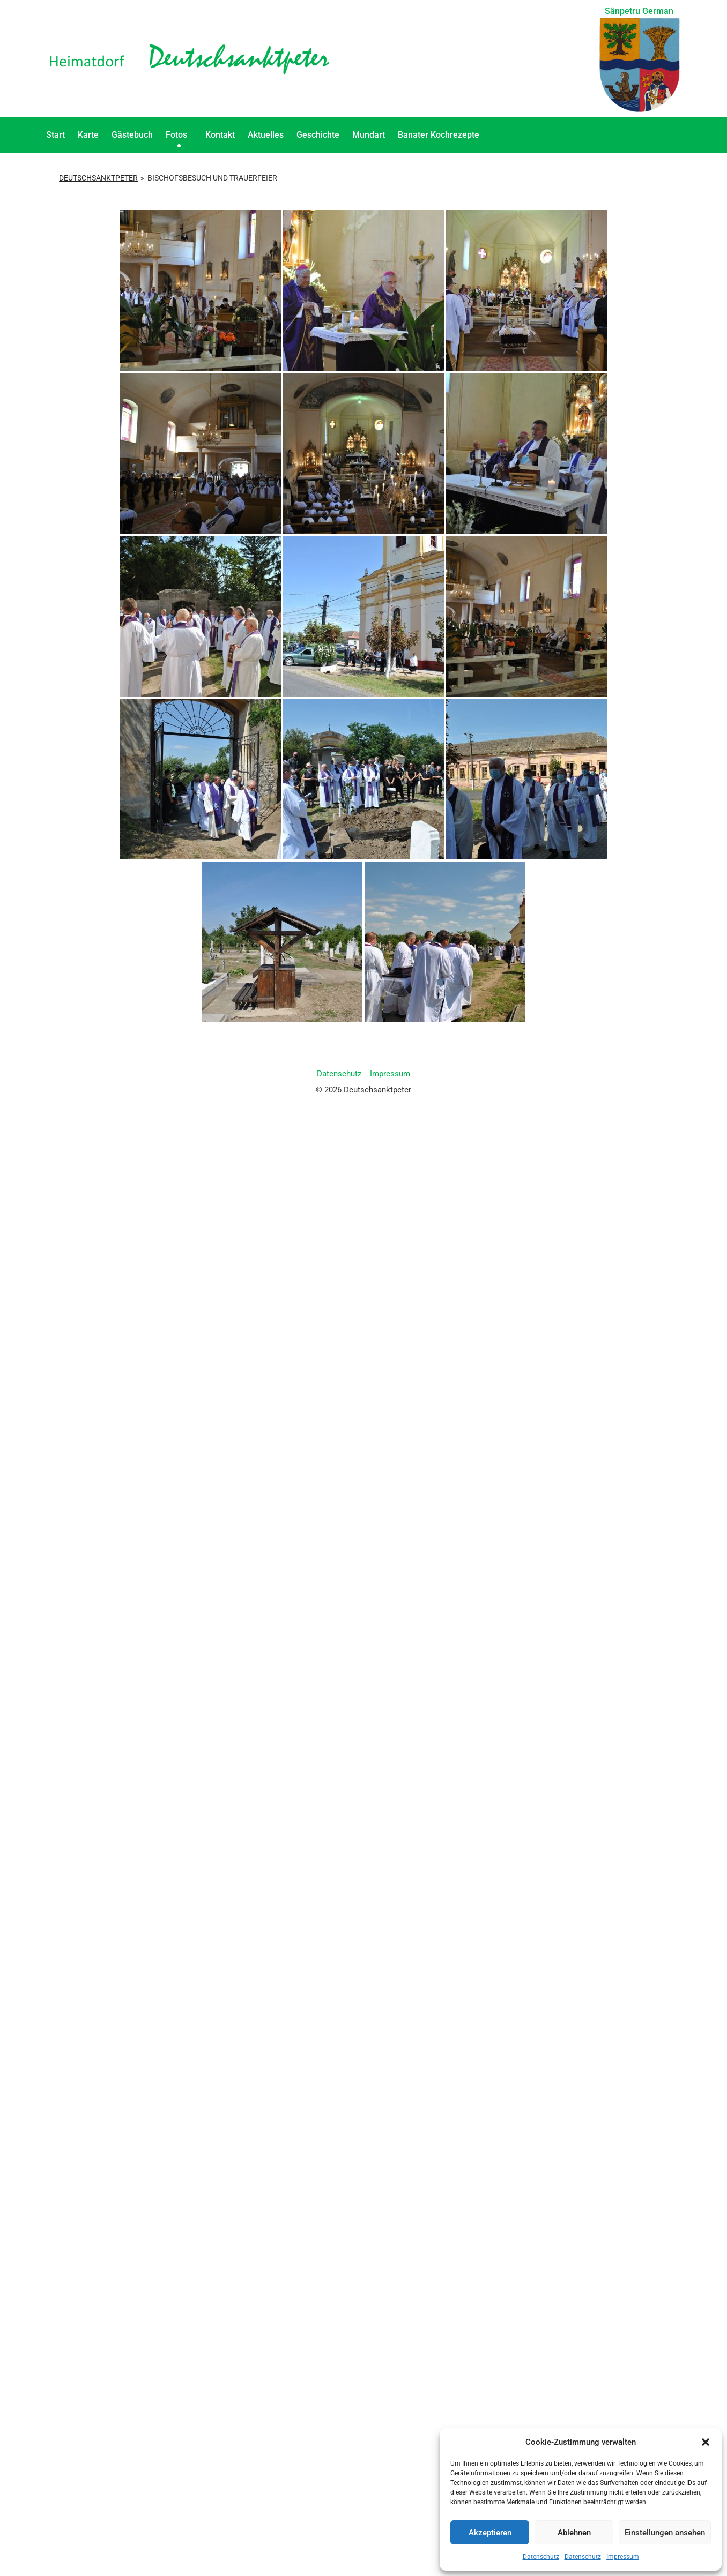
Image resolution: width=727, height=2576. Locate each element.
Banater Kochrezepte (441, 135)
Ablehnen (574, 2532)
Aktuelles (266, 135)
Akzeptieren (490, 2532)
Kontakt (220, 135)
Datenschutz (541, 2556)
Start (55, 135)
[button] (705, 2442)
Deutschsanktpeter (98, 178)
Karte (88, 135)
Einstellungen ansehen (665, 2532)
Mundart (368, 135)
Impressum (622, 2556)
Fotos (179, 135)
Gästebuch (132, 135)
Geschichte (317, 135)
